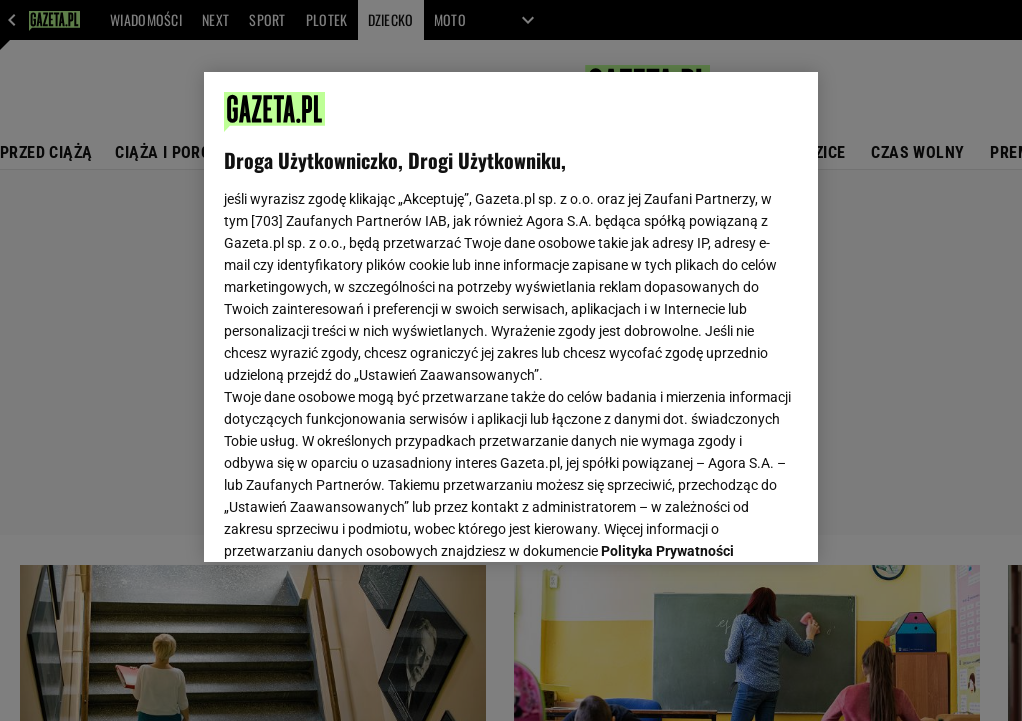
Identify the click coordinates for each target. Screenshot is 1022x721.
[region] (510, 317)
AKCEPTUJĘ (729, 523)
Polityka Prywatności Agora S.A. (396, 319)
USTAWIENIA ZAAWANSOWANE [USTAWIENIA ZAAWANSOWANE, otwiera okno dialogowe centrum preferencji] (355, 522)
